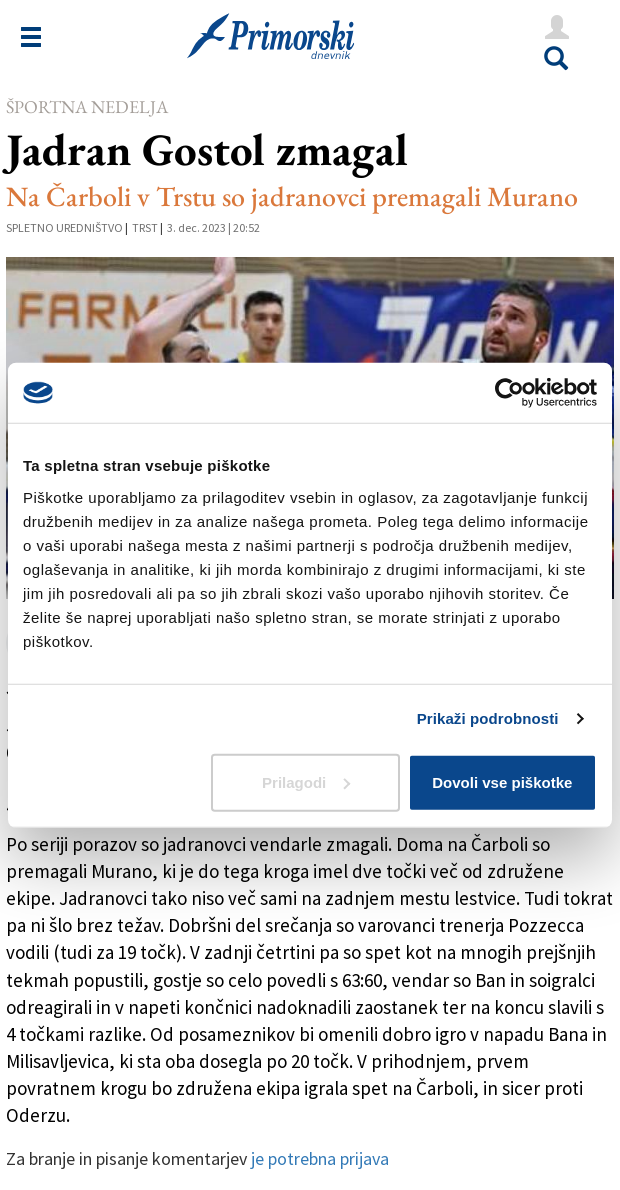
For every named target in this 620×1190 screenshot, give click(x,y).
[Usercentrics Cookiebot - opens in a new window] (509, 393)
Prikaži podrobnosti (488, 718)
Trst (145, 227)
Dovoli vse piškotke (502, 781)
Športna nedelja (87, 106)
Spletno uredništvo (64, 227)
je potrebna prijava (320, 1158)
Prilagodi (306, 781)
